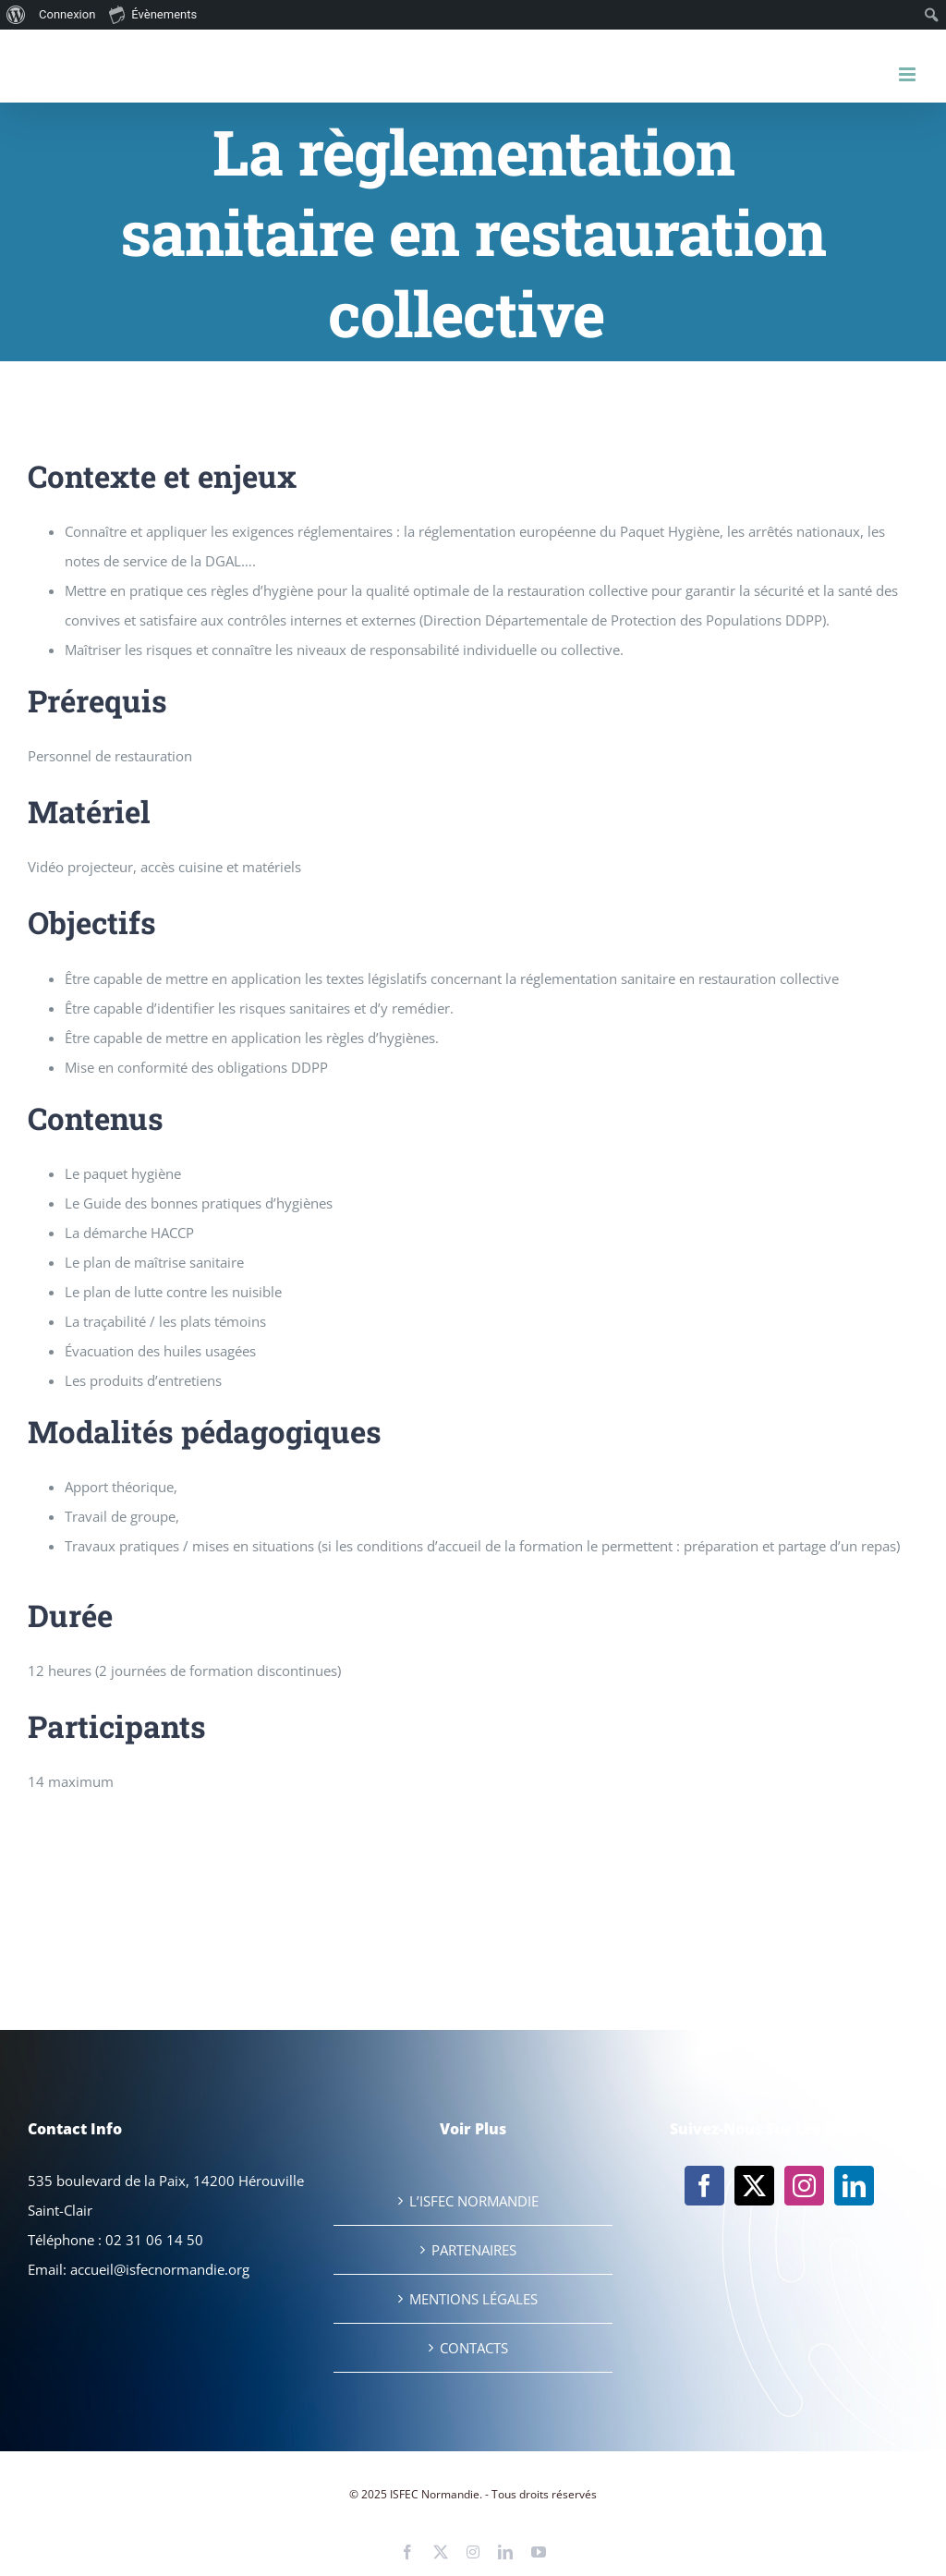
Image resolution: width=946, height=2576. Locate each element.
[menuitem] (16, 15)
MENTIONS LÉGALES (473, 2299)
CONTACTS (474, 2348)
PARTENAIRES (473, 2250)
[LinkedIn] (854, 2185)
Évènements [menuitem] (153, 14)
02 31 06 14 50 (154, 2239)
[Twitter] (754, 2185)
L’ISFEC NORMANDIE (474, 2201)
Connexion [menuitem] (67, 14)
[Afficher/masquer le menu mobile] (908, 74)
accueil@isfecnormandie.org (159, 2269)
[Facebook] (704, 2185)
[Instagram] (804, 2185)
